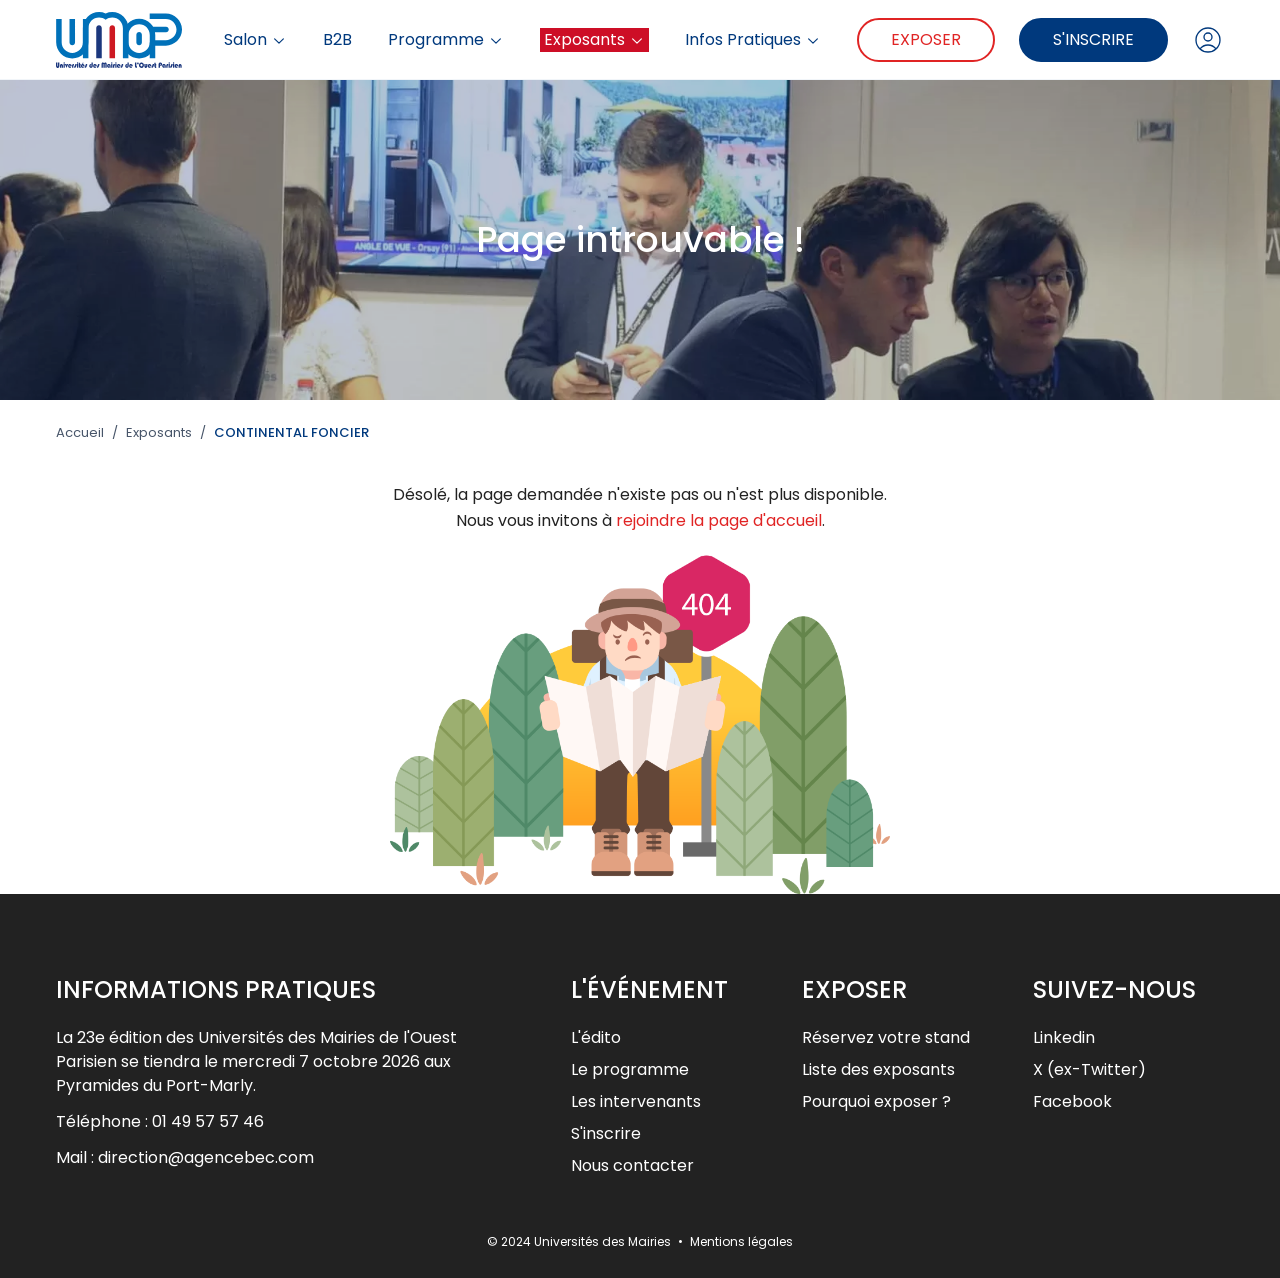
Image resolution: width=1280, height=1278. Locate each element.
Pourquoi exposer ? (876, 1101)
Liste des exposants (878, 1069)
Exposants (594, 39)
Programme (446, 40)
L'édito (596, 1037)
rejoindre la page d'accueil (719, 520)
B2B (337, 40)
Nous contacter (632, 1165)
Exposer (926, 39)
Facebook (1072, 1101)
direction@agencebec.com (206, 1157)
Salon (255, 40)
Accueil (80, 433)
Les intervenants (636, 1101)
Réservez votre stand (886, 1037)
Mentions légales (741, 1241)
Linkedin (1064, 1037)
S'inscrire (1093, 39)
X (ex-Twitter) (1089, 1069)
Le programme (630, 1069)
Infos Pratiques (753, 40)
